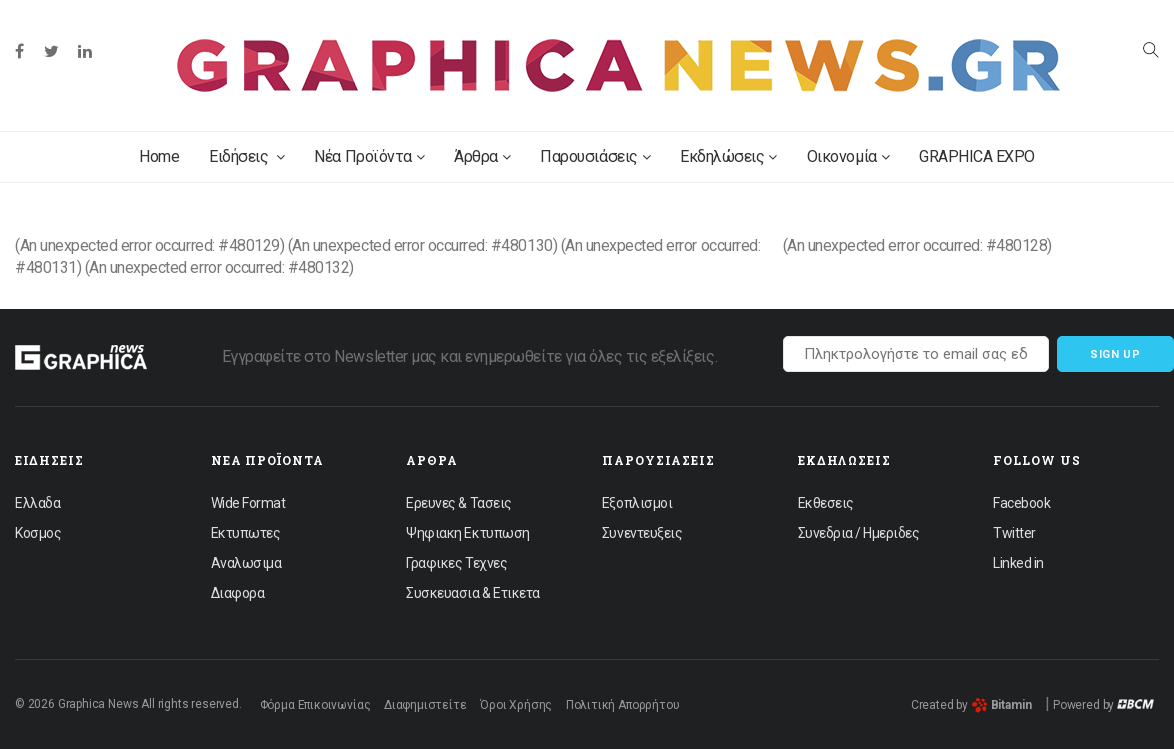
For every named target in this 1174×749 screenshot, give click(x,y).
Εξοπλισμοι (637, 503)
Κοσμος (38, 533)
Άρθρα (482, 156)
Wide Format (248, 503)
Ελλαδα (37, 503)
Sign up (1115, 354)
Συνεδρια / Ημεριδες (859, 533)
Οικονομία (848, 156)
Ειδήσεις (246, 156)
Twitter (1014, 533)
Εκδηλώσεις (728, 156)
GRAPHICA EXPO (977, 156)
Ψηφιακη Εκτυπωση (467, 533)
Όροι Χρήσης (516, 705)
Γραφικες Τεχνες (456, 563)
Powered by (1103, 705)
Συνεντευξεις (642, 533)
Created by (971, 705)
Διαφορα (238, 593)
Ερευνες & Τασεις (458, 503)
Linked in (1018, 563)
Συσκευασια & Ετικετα (472, 593)
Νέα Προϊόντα (369, 156)
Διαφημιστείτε (425, 705)
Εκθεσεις (826, 503)
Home (159, 156)
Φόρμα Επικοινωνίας (315, 705)
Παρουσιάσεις (595, 156)
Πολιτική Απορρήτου (623, 705)
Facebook (1021, 503)
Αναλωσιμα (246, 563)
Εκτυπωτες (246, 533)
